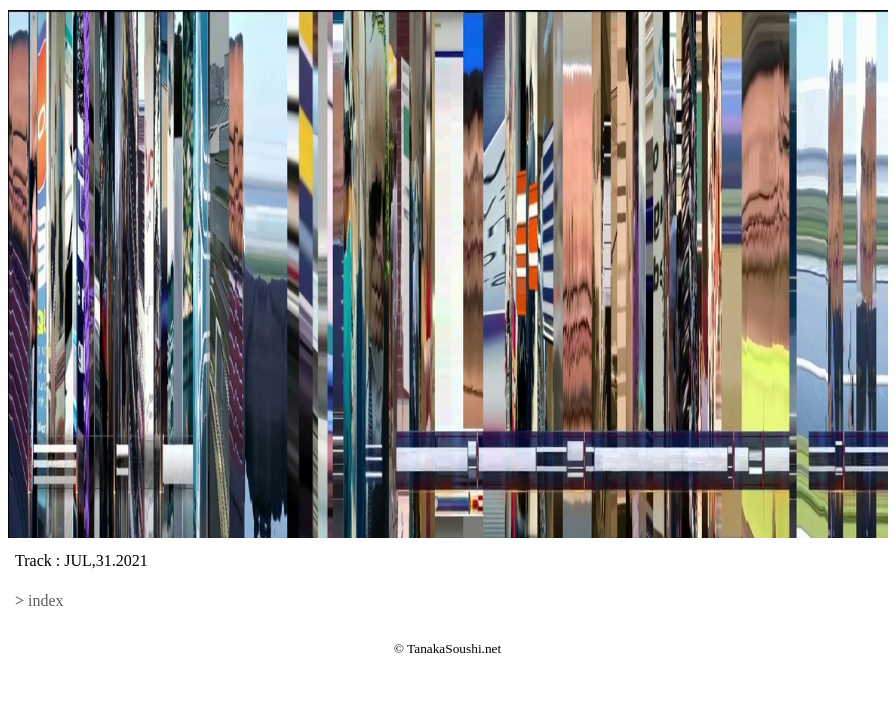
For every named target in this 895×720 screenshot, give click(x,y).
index (46, 600)
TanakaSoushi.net (454, 648)
